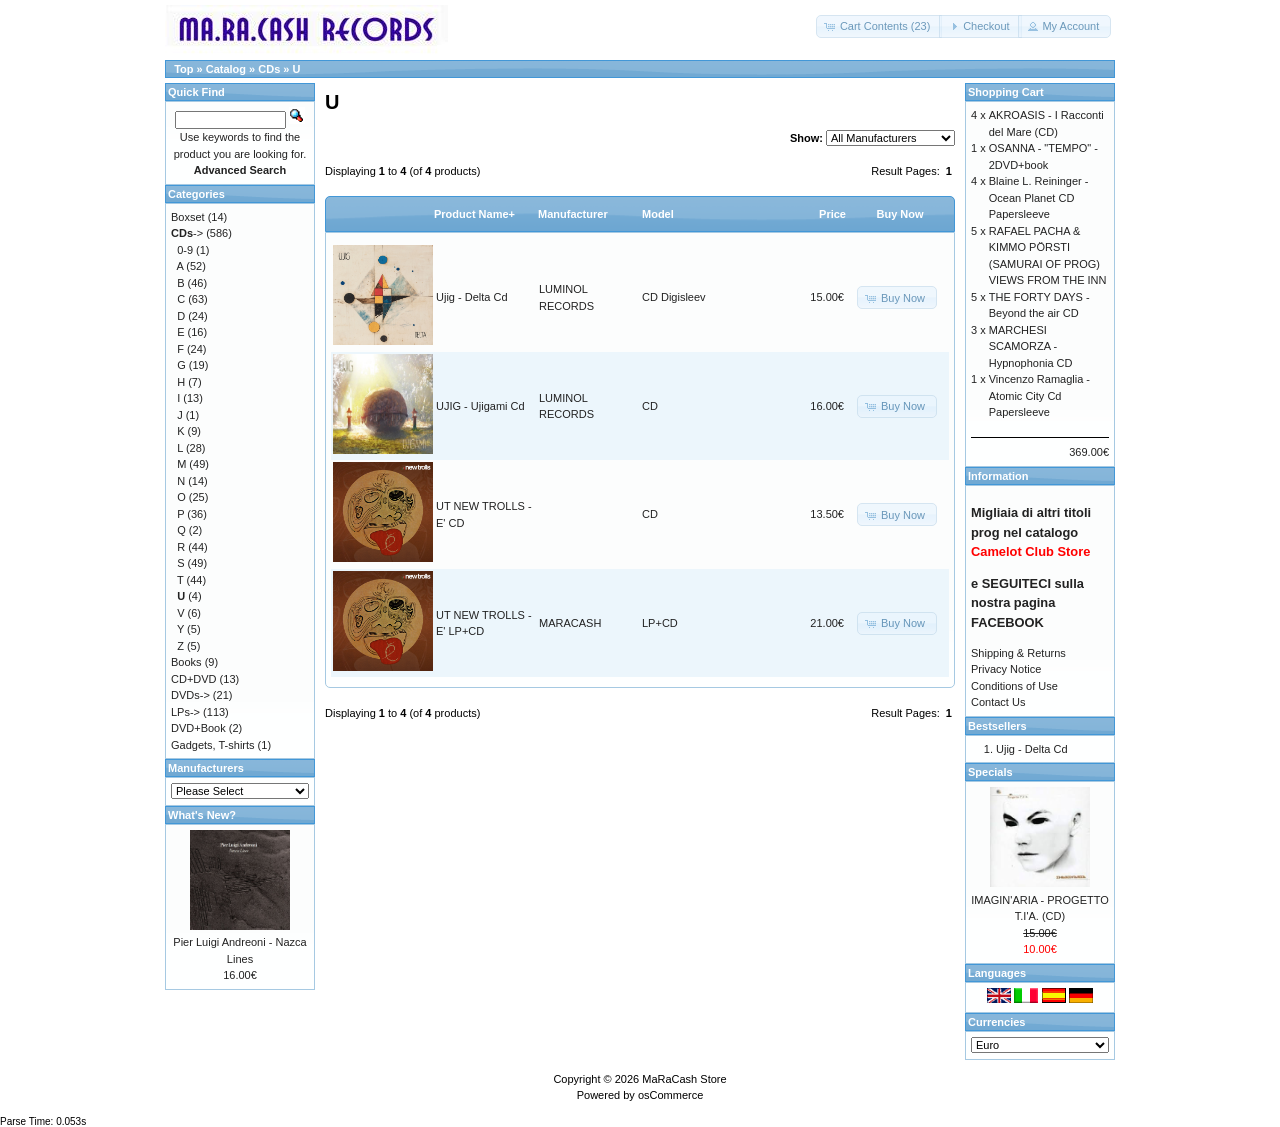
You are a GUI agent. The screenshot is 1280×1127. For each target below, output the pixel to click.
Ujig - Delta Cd (472, 297)
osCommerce (670, 1095)
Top (183, 69)
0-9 (185, 250)
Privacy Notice (1006, 669)
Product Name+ (474, 214)
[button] (879, 26)
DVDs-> (190, 695)
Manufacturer (573, 214)
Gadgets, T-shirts (213, 745)
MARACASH (570, 623)
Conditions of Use (1014, 686)
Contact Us (998, 702)
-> (187, 233)
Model (658, 214)
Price (832, 214)
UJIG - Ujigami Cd (480, 406)
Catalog (226, 69)
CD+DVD (194, 679)
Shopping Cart (1006, 92)
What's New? (202, 815)
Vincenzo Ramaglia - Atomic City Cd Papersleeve (1039, 395)
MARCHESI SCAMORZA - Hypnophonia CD (1031, 346)
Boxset (188, 217)
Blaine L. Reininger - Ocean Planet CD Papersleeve (1039, 197)
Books (186, 662)
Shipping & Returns (1018, 653)
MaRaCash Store (684, 1079)
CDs (269, 69)
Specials (990, 772)
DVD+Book (198, 728)
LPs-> (185, 712)
